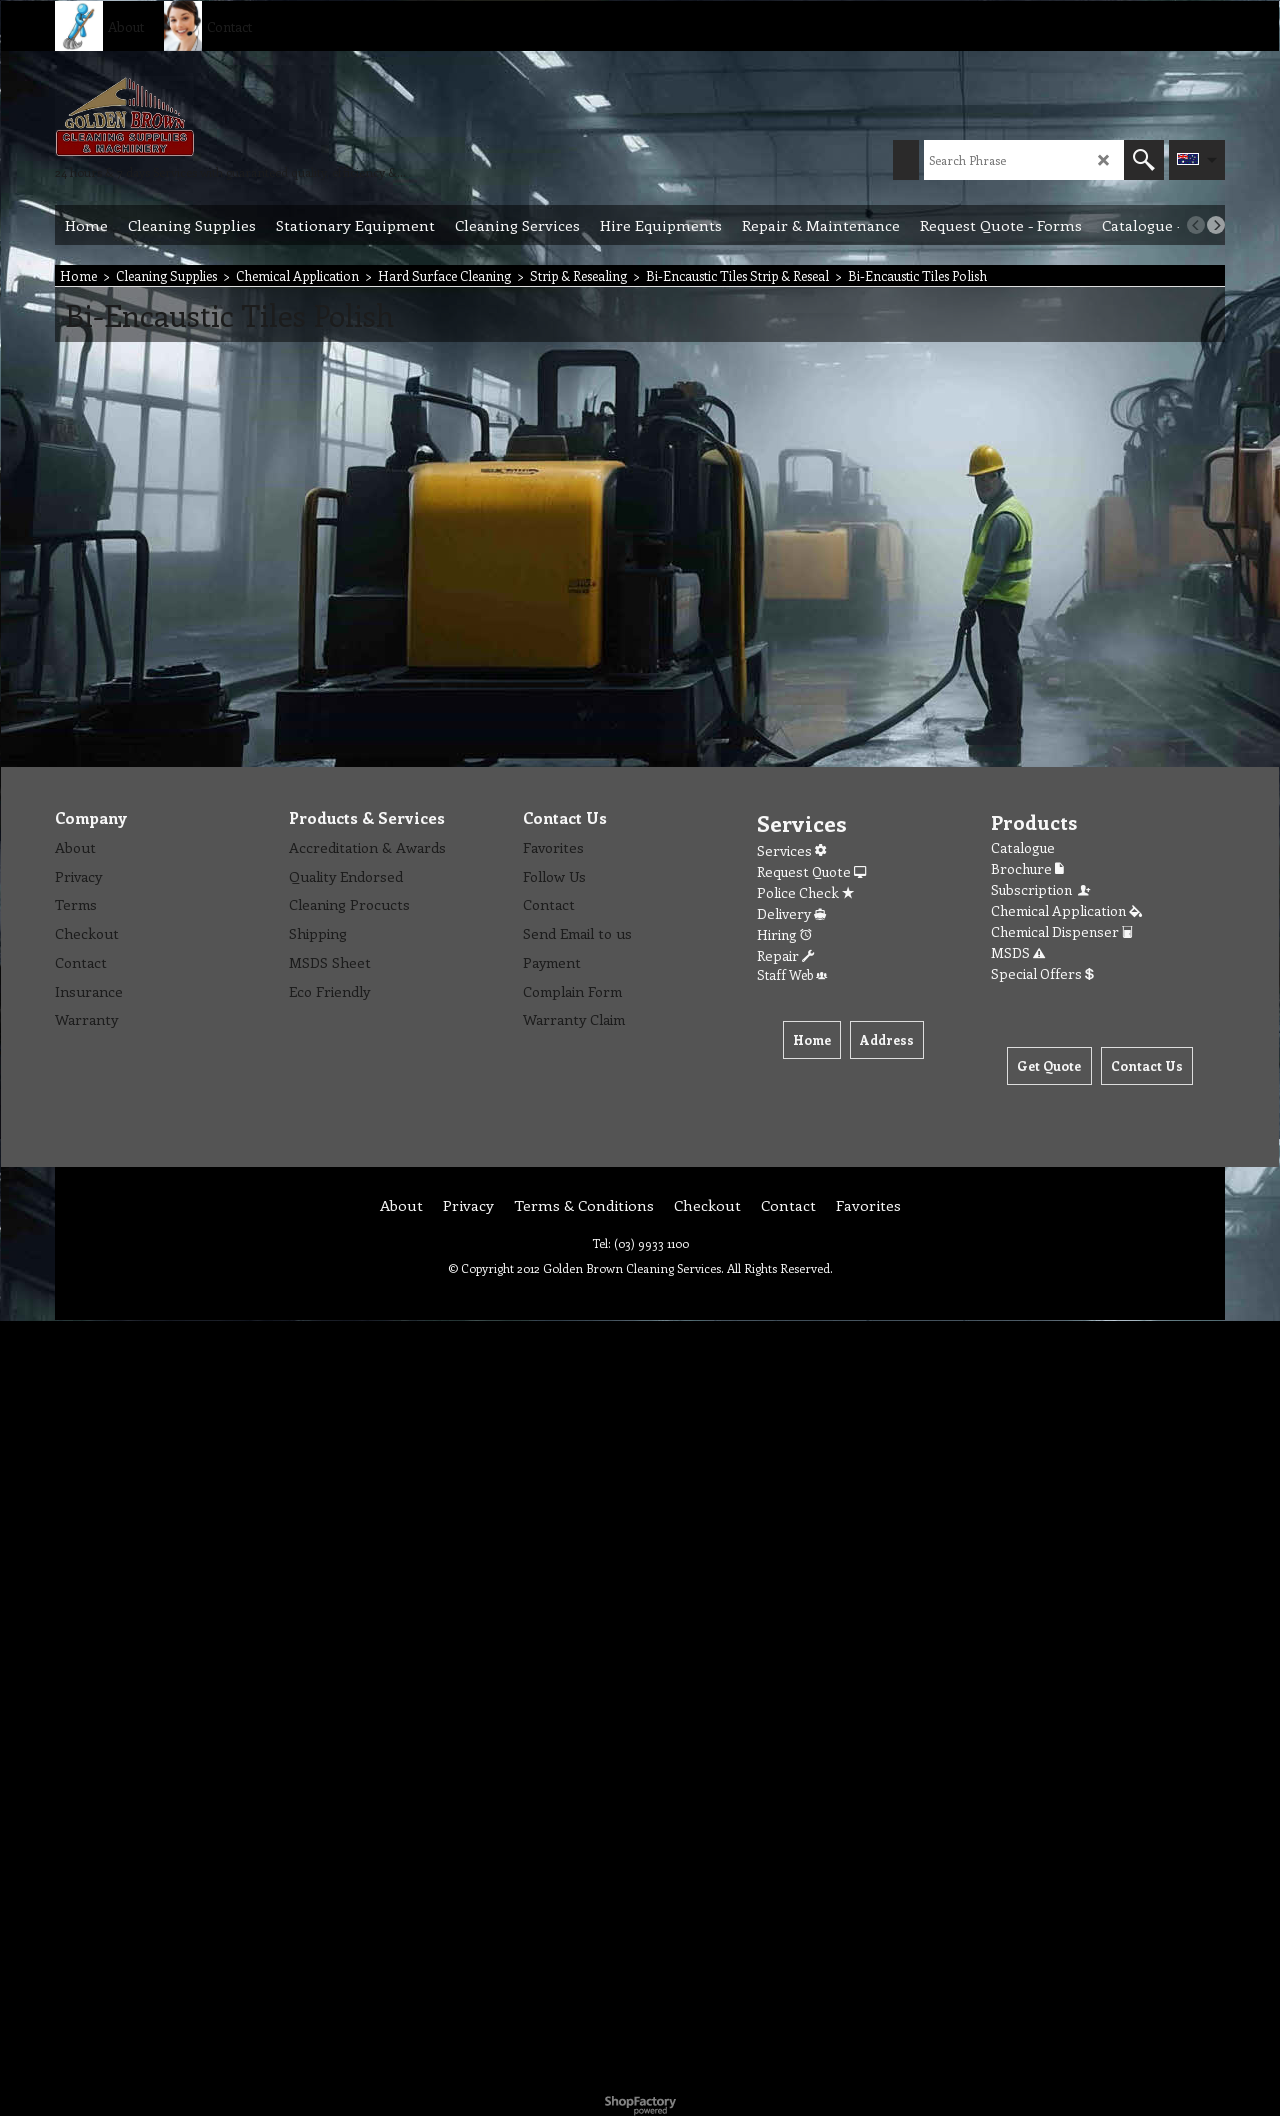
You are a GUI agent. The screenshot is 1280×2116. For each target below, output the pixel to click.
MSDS (1018, 952)
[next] (1216, 225)
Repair (785, 955)
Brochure (1027, 868)
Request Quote (811, 871)
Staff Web (792, 974)
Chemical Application (1066, 910)
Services (791, 850)
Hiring (784, 934)
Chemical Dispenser (1062, 931)
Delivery (791, 913)
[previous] (1196, 225)
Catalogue (1023, 847)
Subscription (1042, 889)
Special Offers (1042, 973)
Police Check (805, 892)
